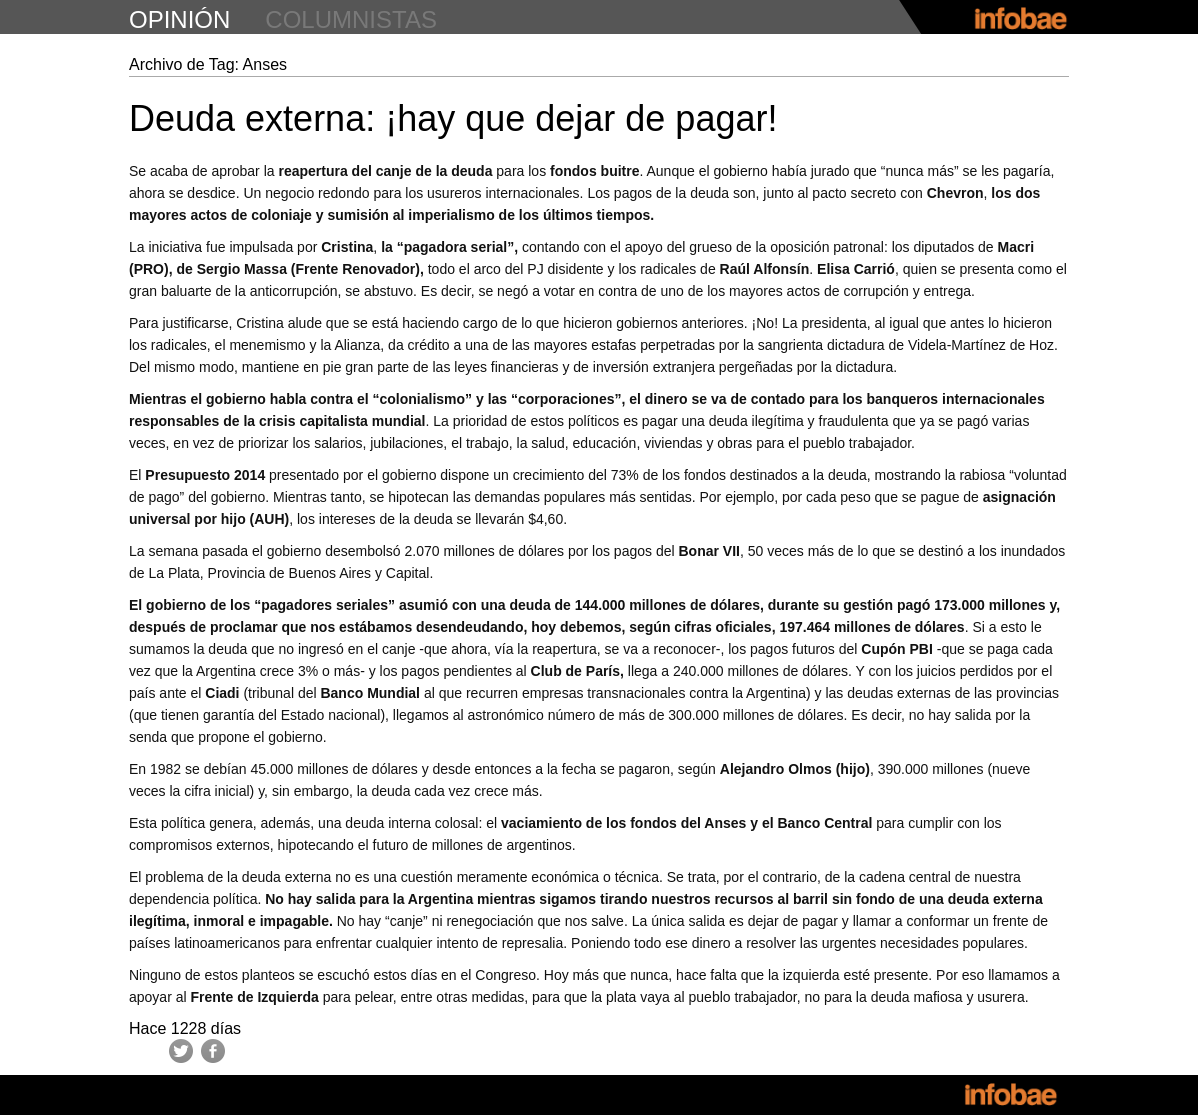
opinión (179, 19)
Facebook (213, 1051)
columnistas (351, 19)
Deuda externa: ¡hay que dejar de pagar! (453, 118)
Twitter (181, 1051)
